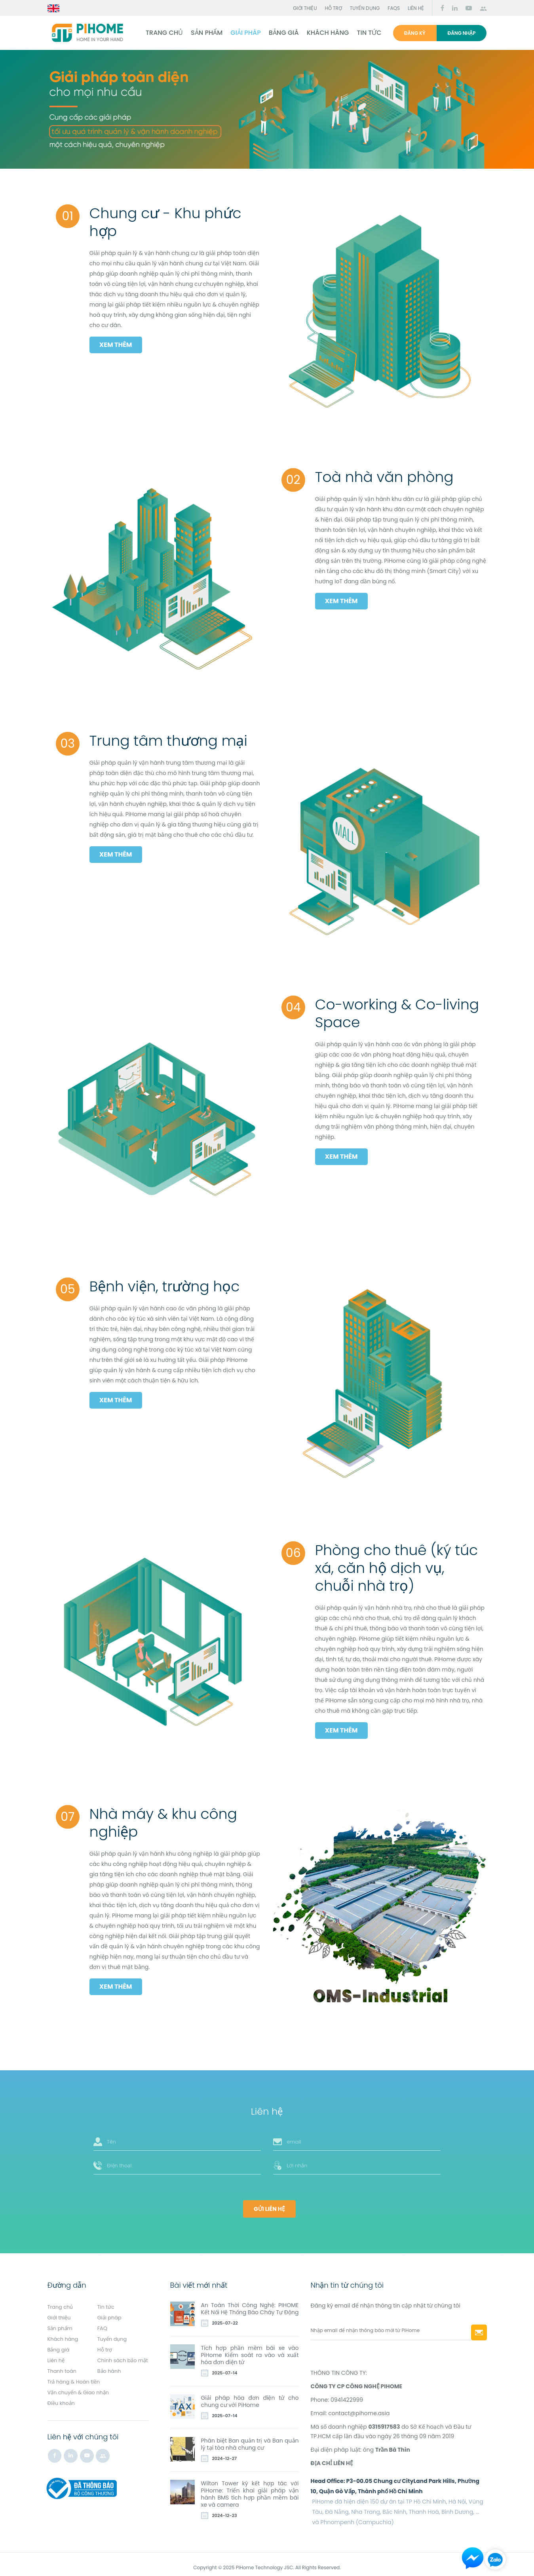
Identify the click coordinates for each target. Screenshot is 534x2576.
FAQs (394, 8)
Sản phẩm (204, 32)
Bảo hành (110, 2372)
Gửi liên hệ (269, 2202)
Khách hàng (325, 32)
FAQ (102, 2321)
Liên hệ (416, 8)
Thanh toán (63, 2372)
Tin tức (367, 32)
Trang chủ (162, 32)
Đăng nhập (462, 33)
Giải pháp (243, 32)
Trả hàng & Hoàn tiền (76, 2382)
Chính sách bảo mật (75, 2362)
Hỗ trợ (333, 8)
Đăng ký (415, 33)
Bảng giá (281, 32)
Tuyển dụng (365, 8)
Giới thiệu (305, 8)
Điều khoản (63, 2403)
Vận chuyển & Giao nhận (81, 2393)
